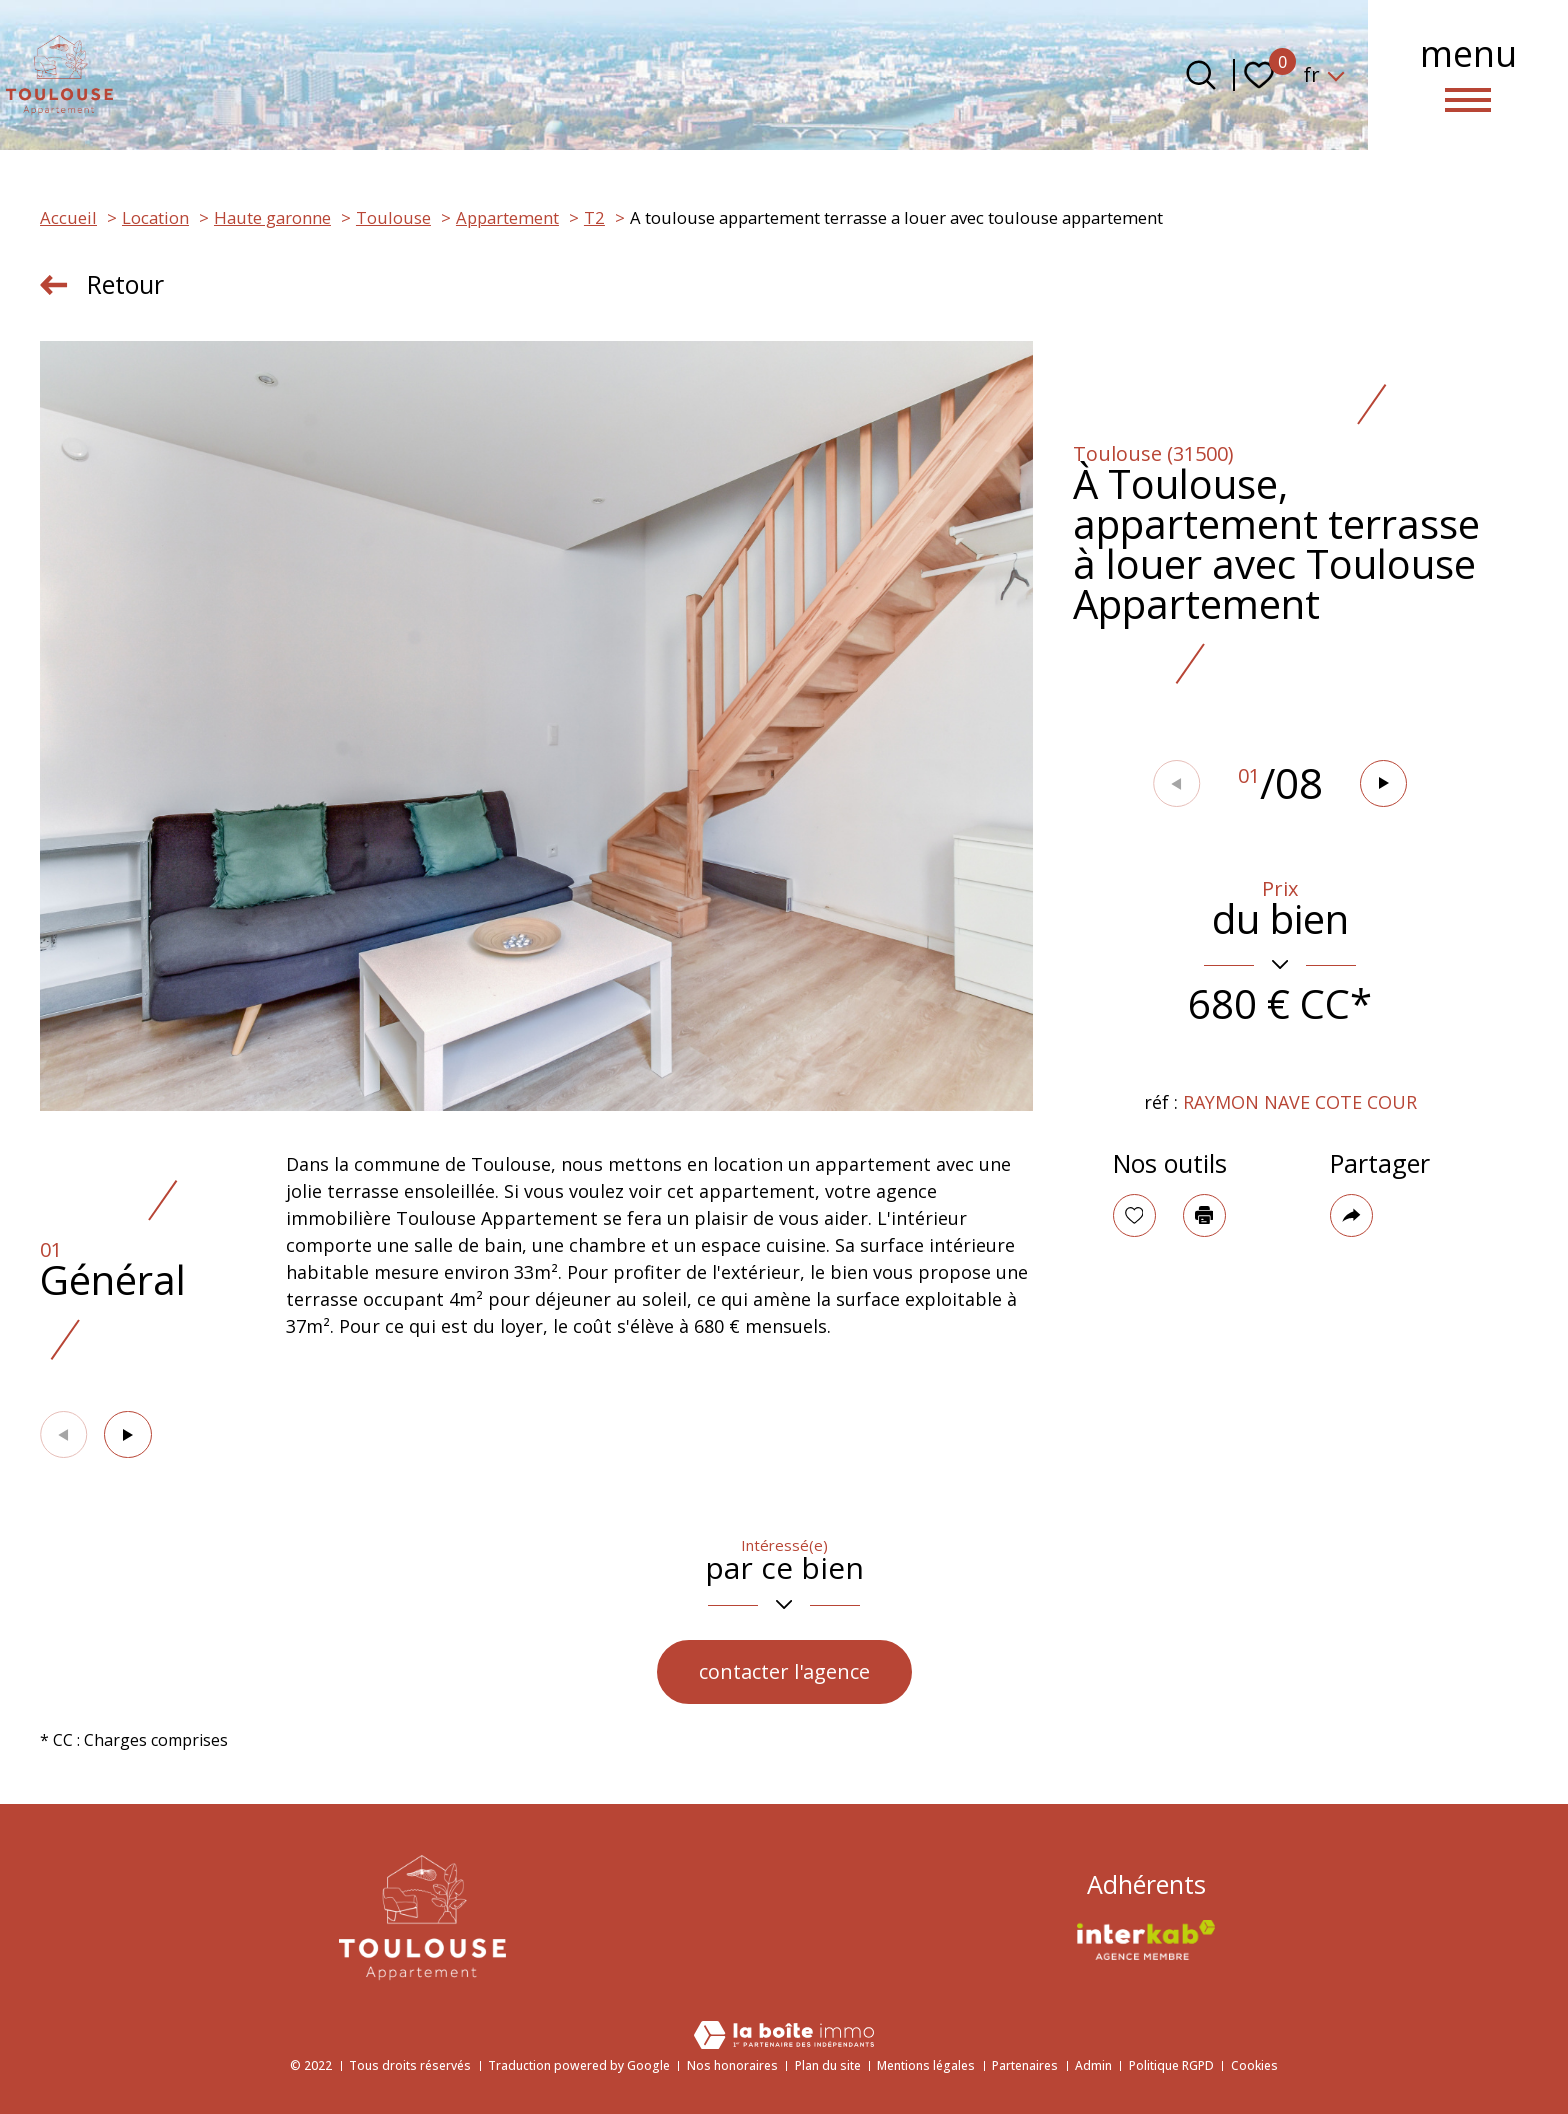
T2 (594, 217)
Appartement (507, 217)
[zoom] (536, 726)
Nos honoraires (732, 2065)
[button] (1385, 784)
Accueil (68, 217)
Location (155, 217)
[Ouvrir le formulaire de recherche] (1201, 75)
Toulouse (393, 217)
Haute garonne (272, 217)
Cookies (1254, 2065)
